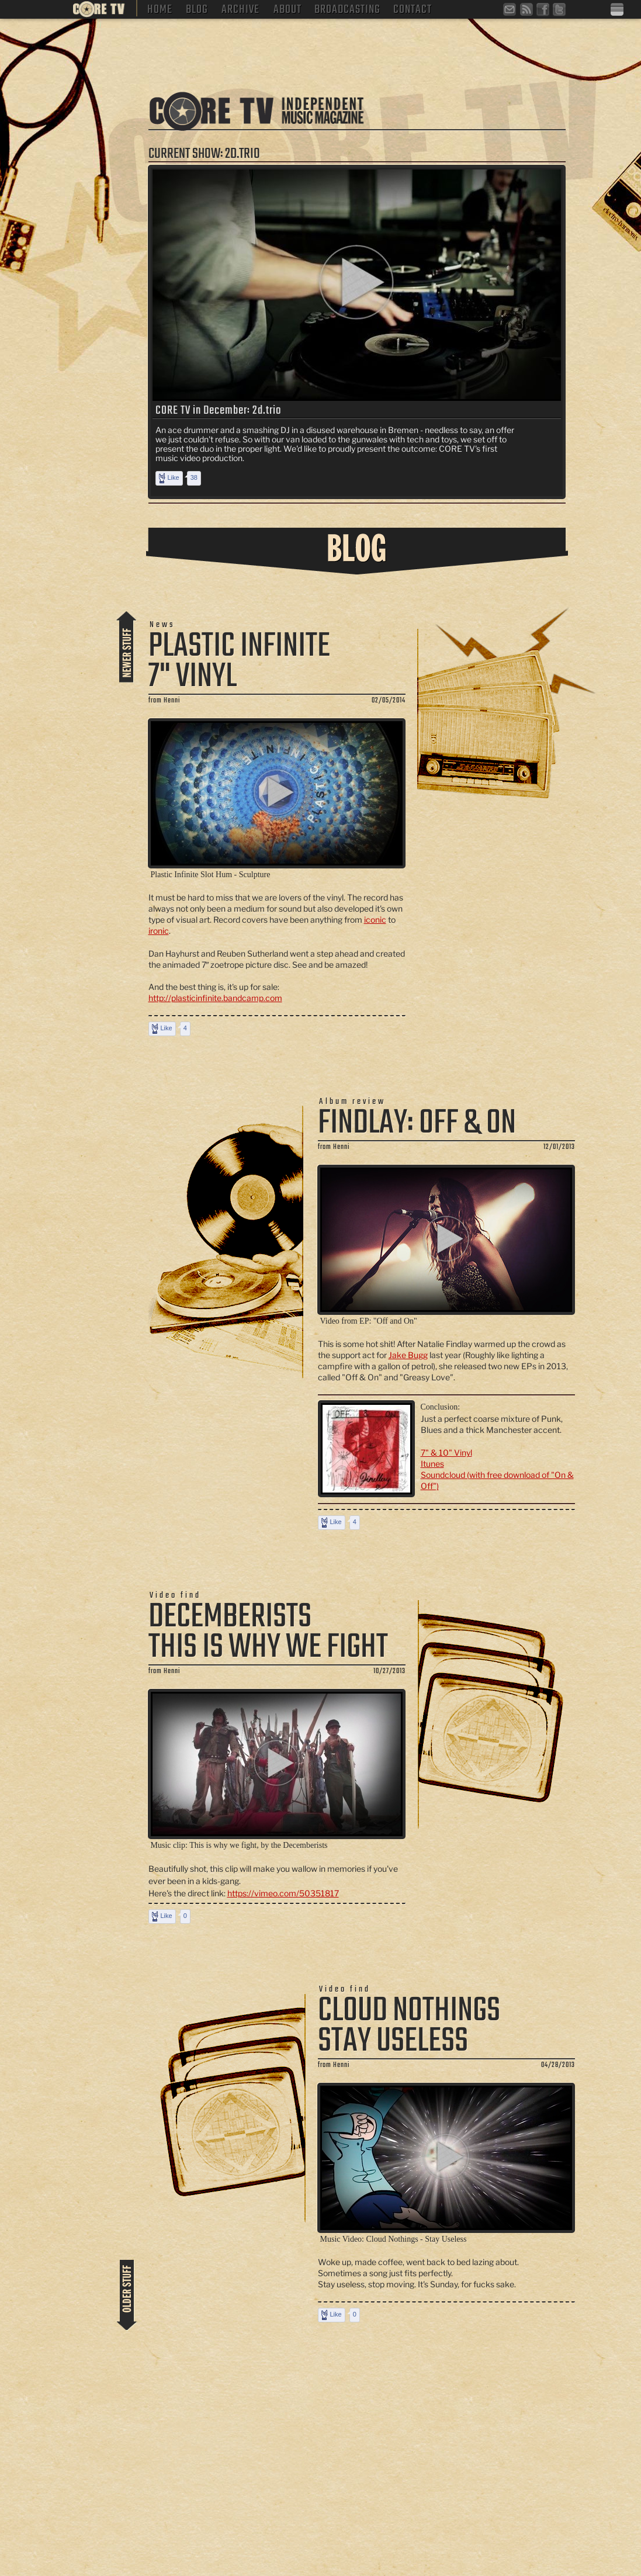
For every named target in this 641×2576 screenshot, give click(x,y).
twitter (560, 11)
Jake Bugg (408, 1355)
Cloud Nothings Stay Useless (409, 2026)
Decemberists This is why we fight (268, 1632)
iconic (375, 920)
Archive (240, 8)
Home (159, 8)
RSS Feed (527, 11)
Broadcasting (347, 8)
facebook (544, 11)
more (126, 645)
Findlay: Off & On (417, 1123)
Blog (197, 8)
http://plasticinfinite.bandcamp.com (215, 998)
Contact (412, 8)
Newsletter (511, 11)
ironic (158, 931)
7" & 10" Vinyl (446, 1452)
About (287, 8)
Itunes (432, 1464)
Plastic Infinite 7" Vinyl (239, 662)
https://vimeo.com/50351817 (283, 1893)
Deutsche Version (618, 10)
